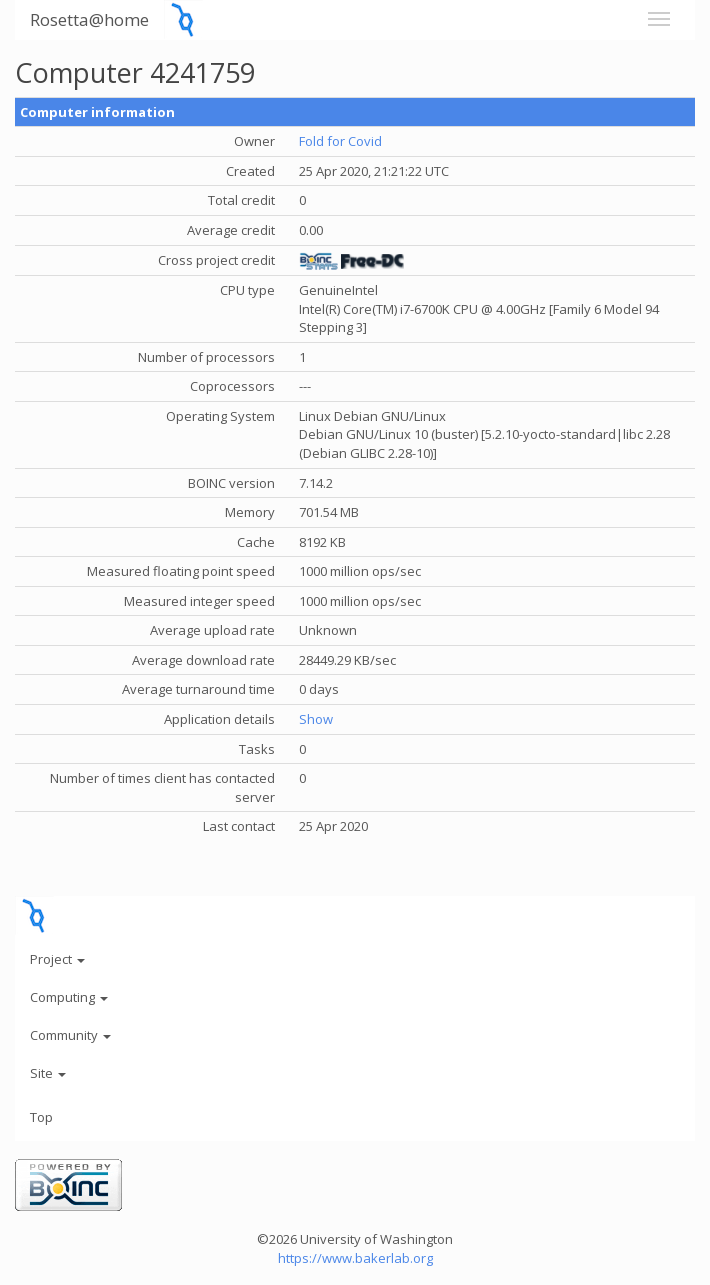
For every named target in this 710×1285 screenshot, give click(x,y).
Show (316, 719)
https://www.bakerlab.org (355, 1258)
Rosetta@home (89, 19)
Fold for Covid (340, 141)
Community (70, 1035)
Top (41, 1117)
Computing (69, 997)
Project (57, 959)
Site (48, 1073)
